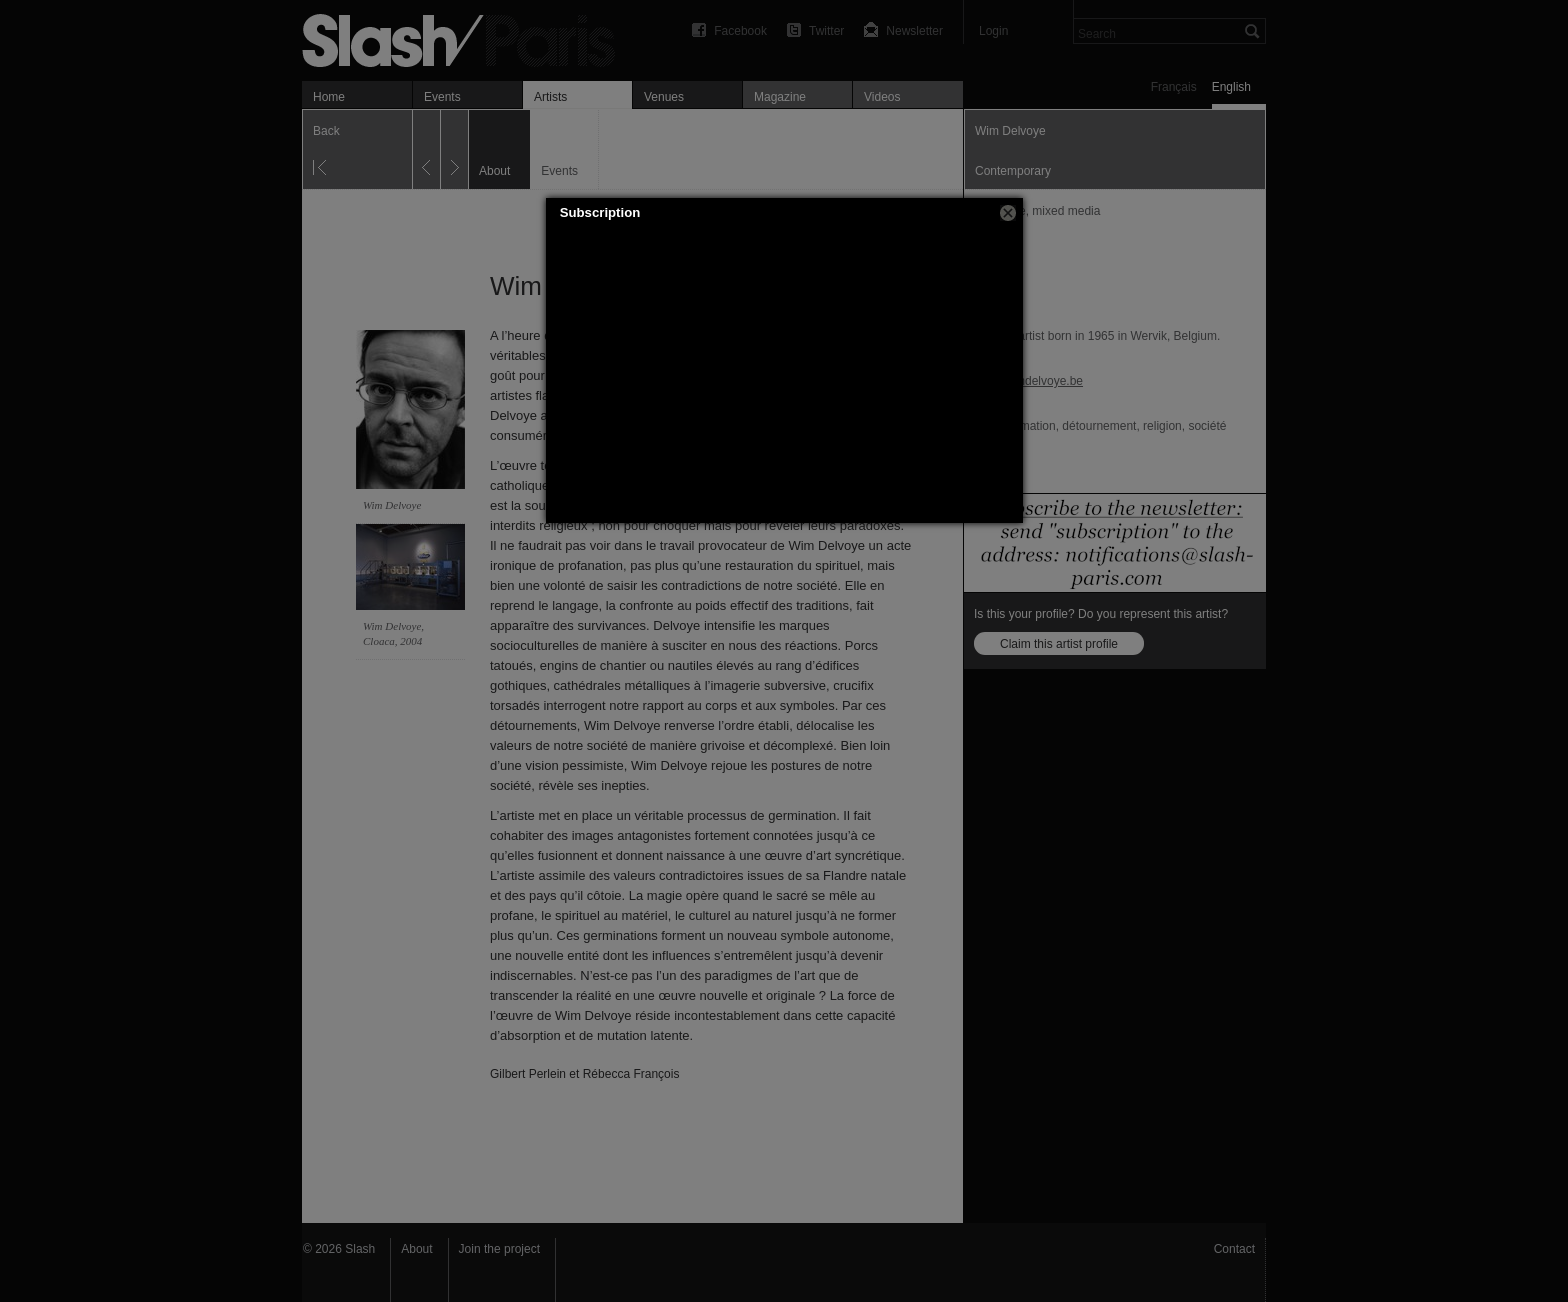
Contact (1234, 1249)
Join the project (499, 1249)
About (416, 1249)
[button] (1008, 213)
